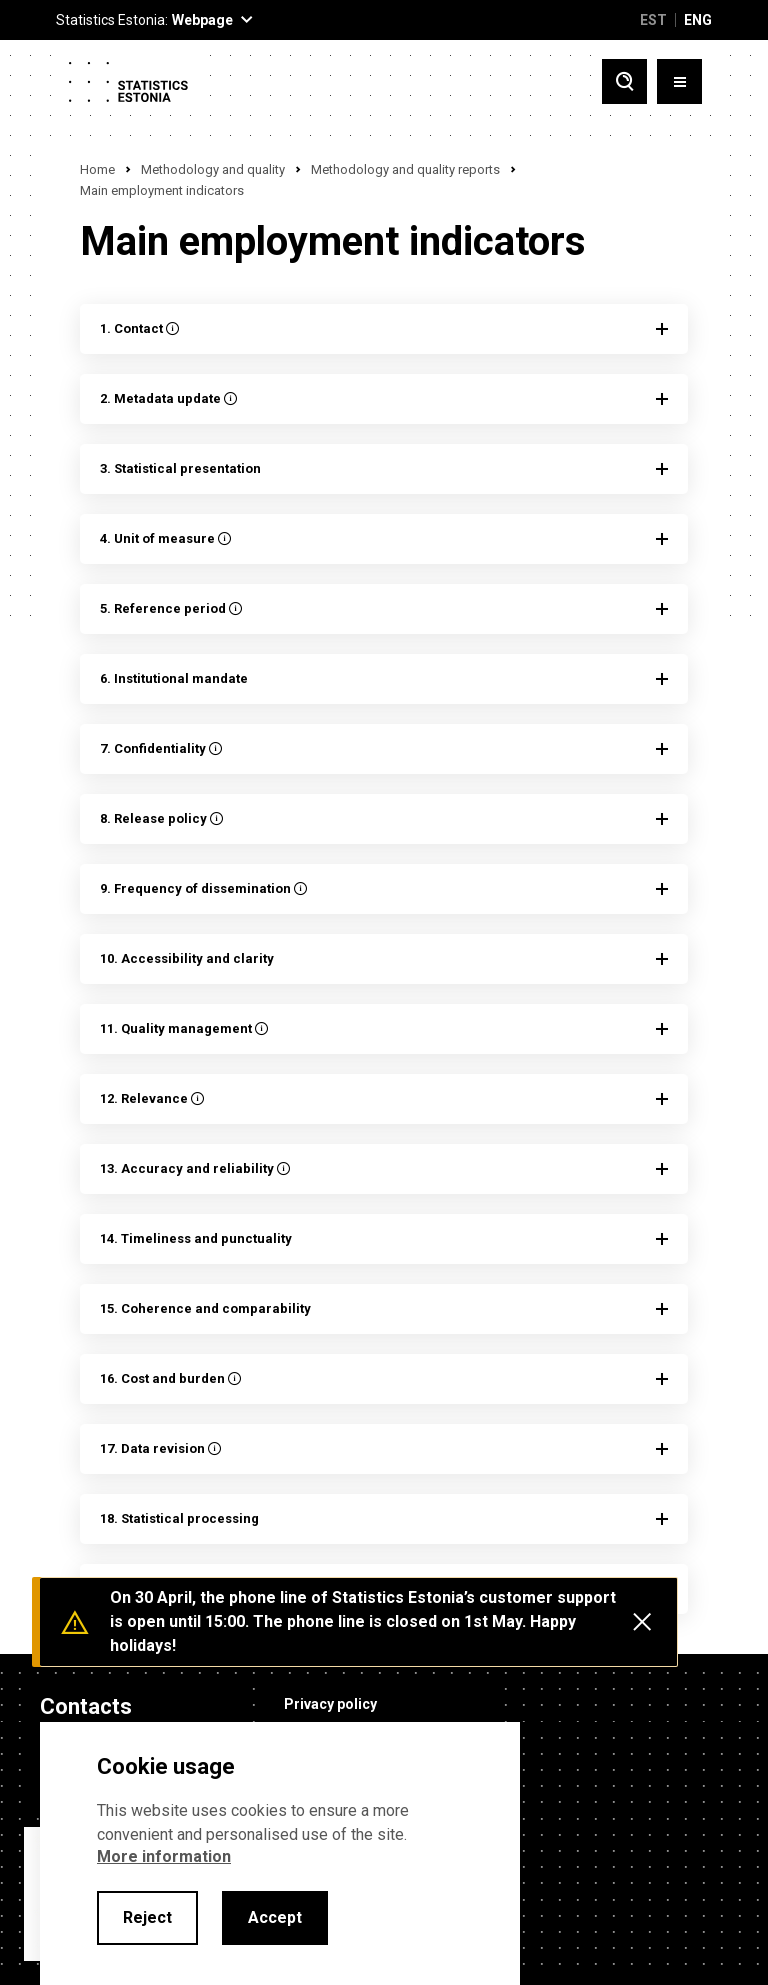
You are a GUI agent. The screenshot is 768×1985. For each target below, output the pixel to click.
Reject (147, 1917)
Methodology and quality (213, 169)
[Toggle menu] (679, 81)
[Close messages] (642, 1622)
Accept (275, 1917)
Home (97, 169)
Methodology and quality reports (405, 169)
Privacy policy (330, 1704)
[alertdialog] (280, 1853)
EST (653, 20)
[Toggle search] (624, 81)
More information (164, 1856)
